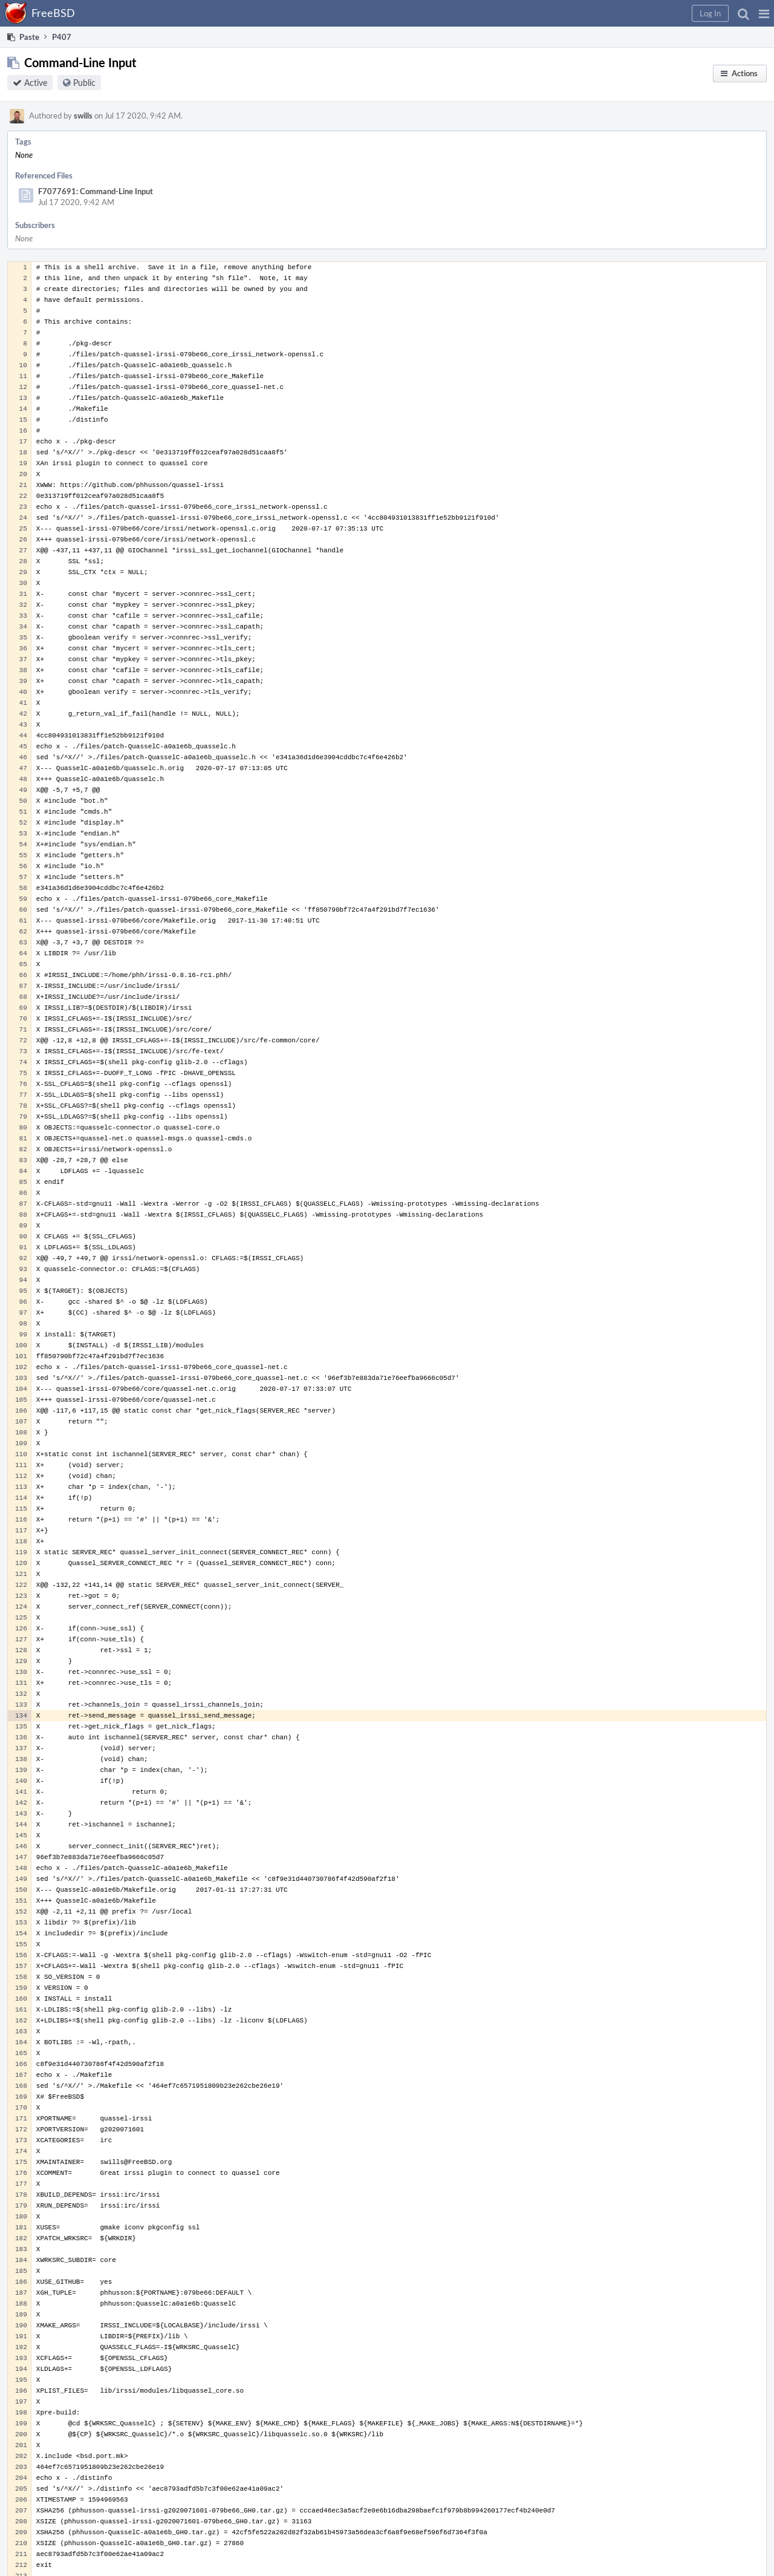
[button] (764, 13)
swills (83, 115)
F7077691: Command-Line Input (95, 191)
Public (84, 82)
